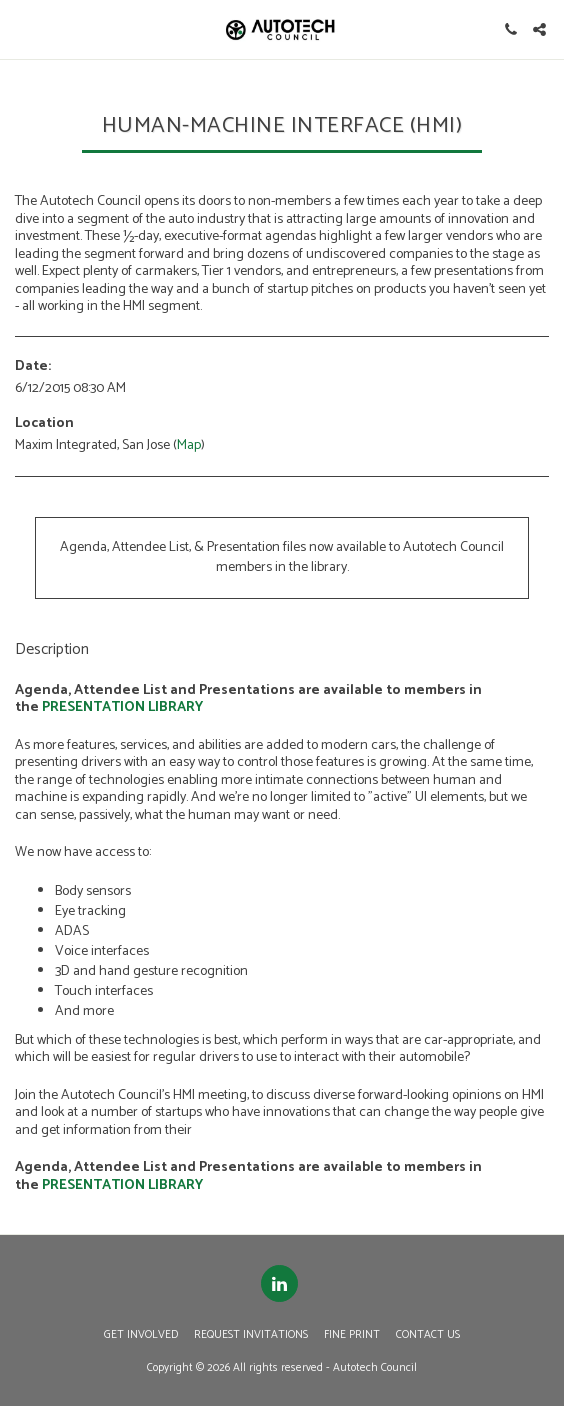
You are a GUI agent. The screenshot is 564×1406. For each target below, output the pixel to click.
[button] (22, 28)
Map (189, 445)
